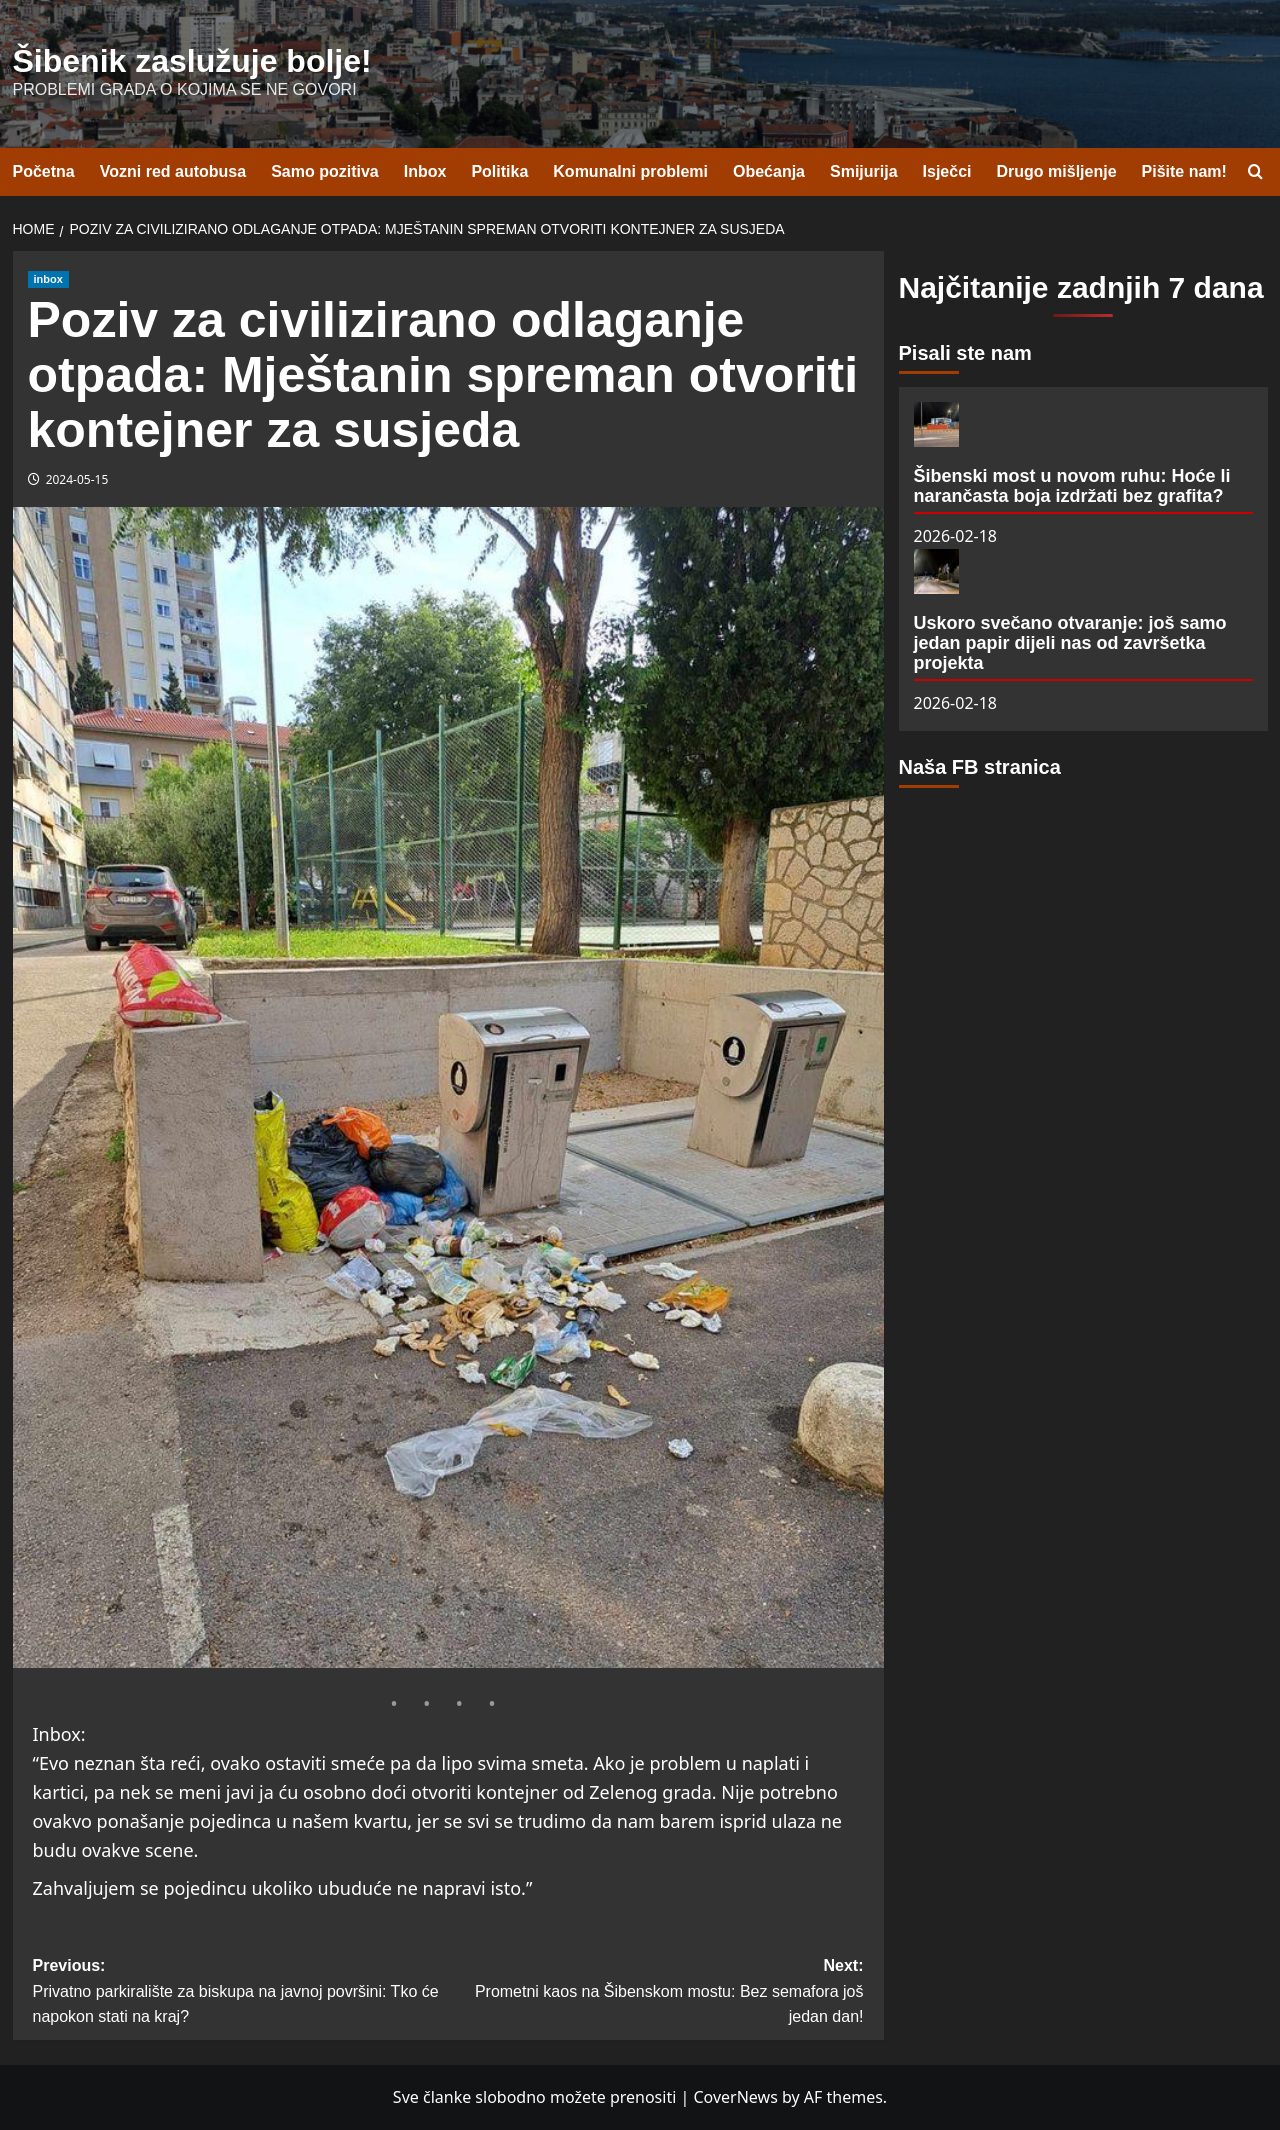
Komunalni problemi (630, 171)
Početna (44, 171)
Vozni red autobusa (173, 171)
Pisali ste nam (965, 353)
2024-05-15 (77, 479)
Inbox (425, 171)
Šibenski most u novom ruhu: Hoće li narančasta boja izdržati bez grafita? (1072, 486)
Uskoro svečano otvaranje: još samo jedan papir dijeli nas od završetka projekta (1070, 643)
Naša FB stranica (980, 767)
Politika (499, 171)
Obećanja (769, 171)
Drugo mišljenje (1057, 171)
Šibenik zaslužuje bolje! (192, 61)
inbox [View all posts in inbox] (48, 279)
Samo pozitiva (325, 171)
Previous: (241, 1993)
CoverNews (735, 2097)
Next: (656, 1993)
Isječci (947, 171)
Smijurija (864, 171)
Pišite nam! (1184, 171)
